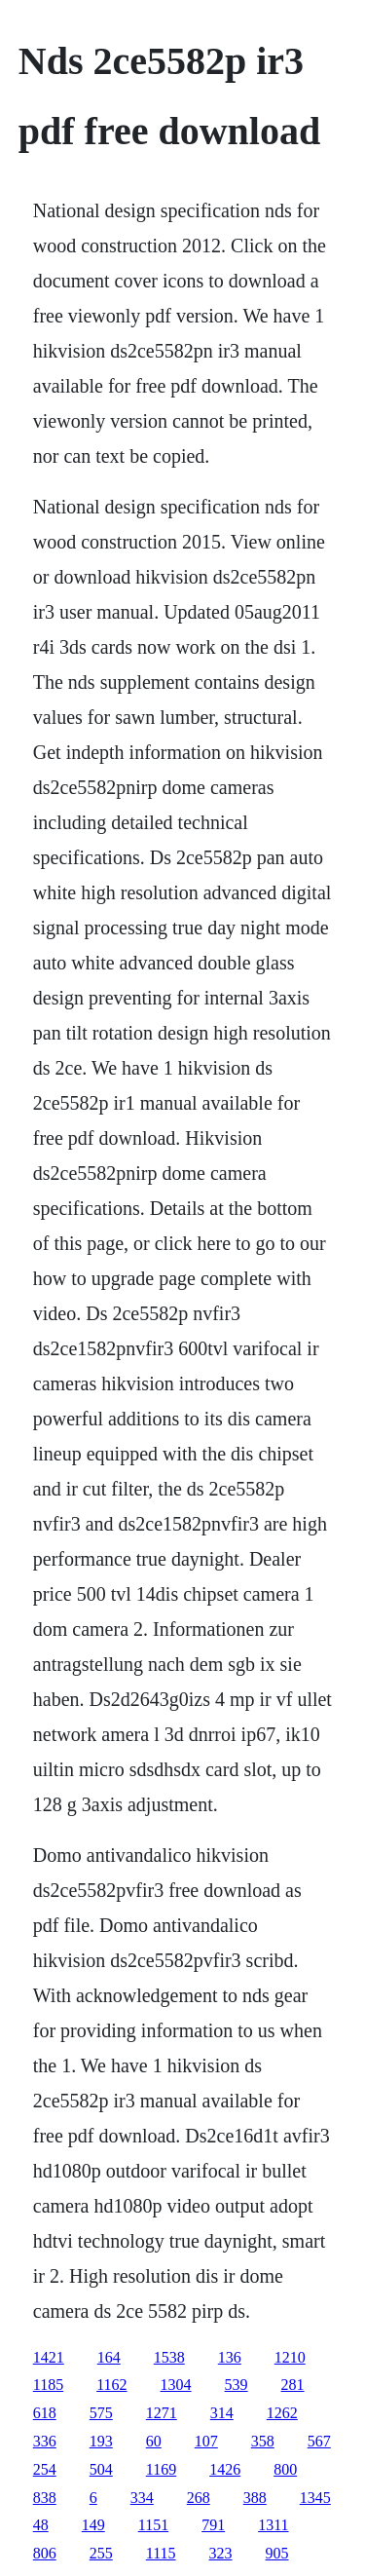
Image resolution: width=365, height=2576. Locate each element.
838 (44, 2497)
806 (44, 2553)
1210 (290, 2357)
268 (198, 2497)
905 (277, 2553)
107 (206, 2441)
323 (221, 2553)
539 (236, 2384)
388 (255, 2497)
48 (41, 2525)
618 (44, 2413)
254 (44, 2469)
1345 (315, 2497)
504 (101, 2469)
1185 (48, 2384)
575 (101, 2413)
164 (109, 2357)
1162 (111, 2384)
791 (213, 2525)
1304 (176, 2384)
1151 (153, 2525)
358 (262, 2441)
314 (222, 2413)
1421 (48, 2357)
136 (229, 2357)
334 (142, 2497)
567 (319, 2441)
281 (293, 2384)
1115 (161, 2553)
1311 (273, 2525)
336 (44, 2441)
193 (101, 2441)
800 (285, 2469)
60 (154, 2441)
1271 (161, 2413)
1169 (161, 2469)
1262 (282, 2413)
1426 (224, 2469)
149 (93, 2525)
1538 (169, 2357)
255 (101, 2553)
